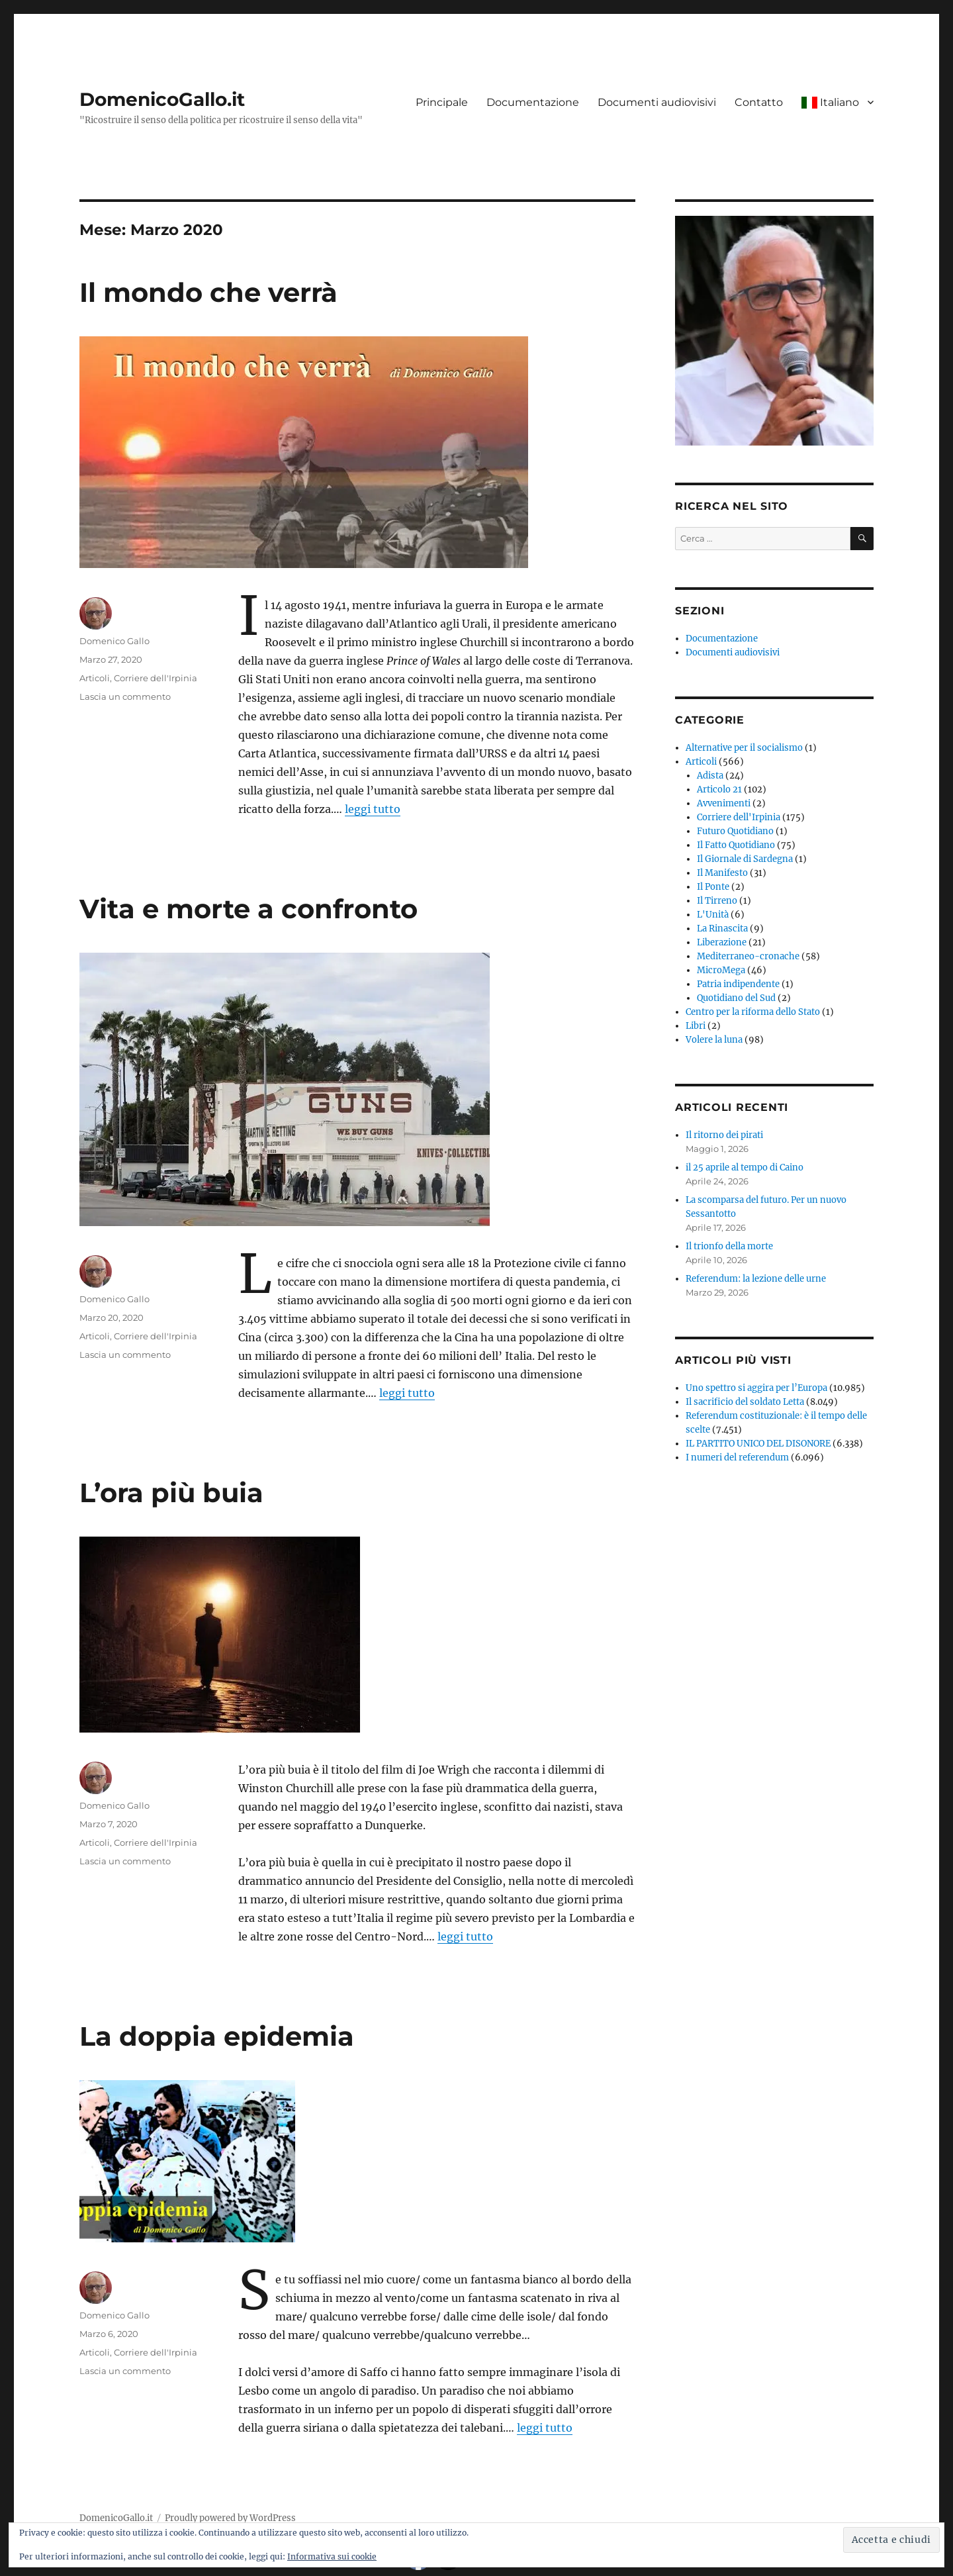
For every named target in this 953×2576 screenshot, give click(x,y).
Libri (695, 1025)
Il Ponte (713, 886)
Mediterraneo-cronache (748, 956)
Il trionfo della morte (729, 1246)
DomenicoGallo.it (162, 99)
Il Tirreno (717, 900)
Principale (442, 102)
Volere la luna (714, 1039)
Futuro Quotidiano (735, 831)
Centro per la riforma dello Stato (753, 1012)
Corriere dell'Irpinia (155, 678)
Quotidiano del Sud (736, 998)
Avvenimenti (723, 803)
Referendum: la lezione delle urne (756, 1278)
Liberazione (722, 942)
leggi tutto (372, 809)
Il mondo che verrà (208, 292)
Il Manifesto (722, 873)
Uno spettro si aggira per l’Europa (756, 1388)
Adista (710, 775)
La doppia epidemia (216, 2036)
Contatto (759, 102)
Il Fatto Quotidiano (736, 845)
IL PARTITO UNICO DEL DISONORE (758, 1443)
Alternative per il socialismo (744, 747)
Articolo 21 (719, 789)
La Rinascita (722, 928)
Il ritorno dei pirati (724, 1135)
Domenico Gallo (114, 641)
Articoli (94, 678)
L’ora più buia (171, 1492)
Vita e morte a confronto (248, 908)
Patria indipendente (738, 984)
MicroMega (721, 970)
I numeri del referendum (737, 1457)
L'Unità (713, 914)
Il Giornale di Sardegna (745, 859)
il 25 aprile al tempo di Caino (744, 1167)
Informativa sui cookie (332, 2556)
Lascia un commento (125, 696)
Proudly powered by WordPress (230, 2518)
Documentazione (532, 102)
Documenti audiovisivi (657, 102)
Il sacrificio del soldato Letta (745, 1401)
